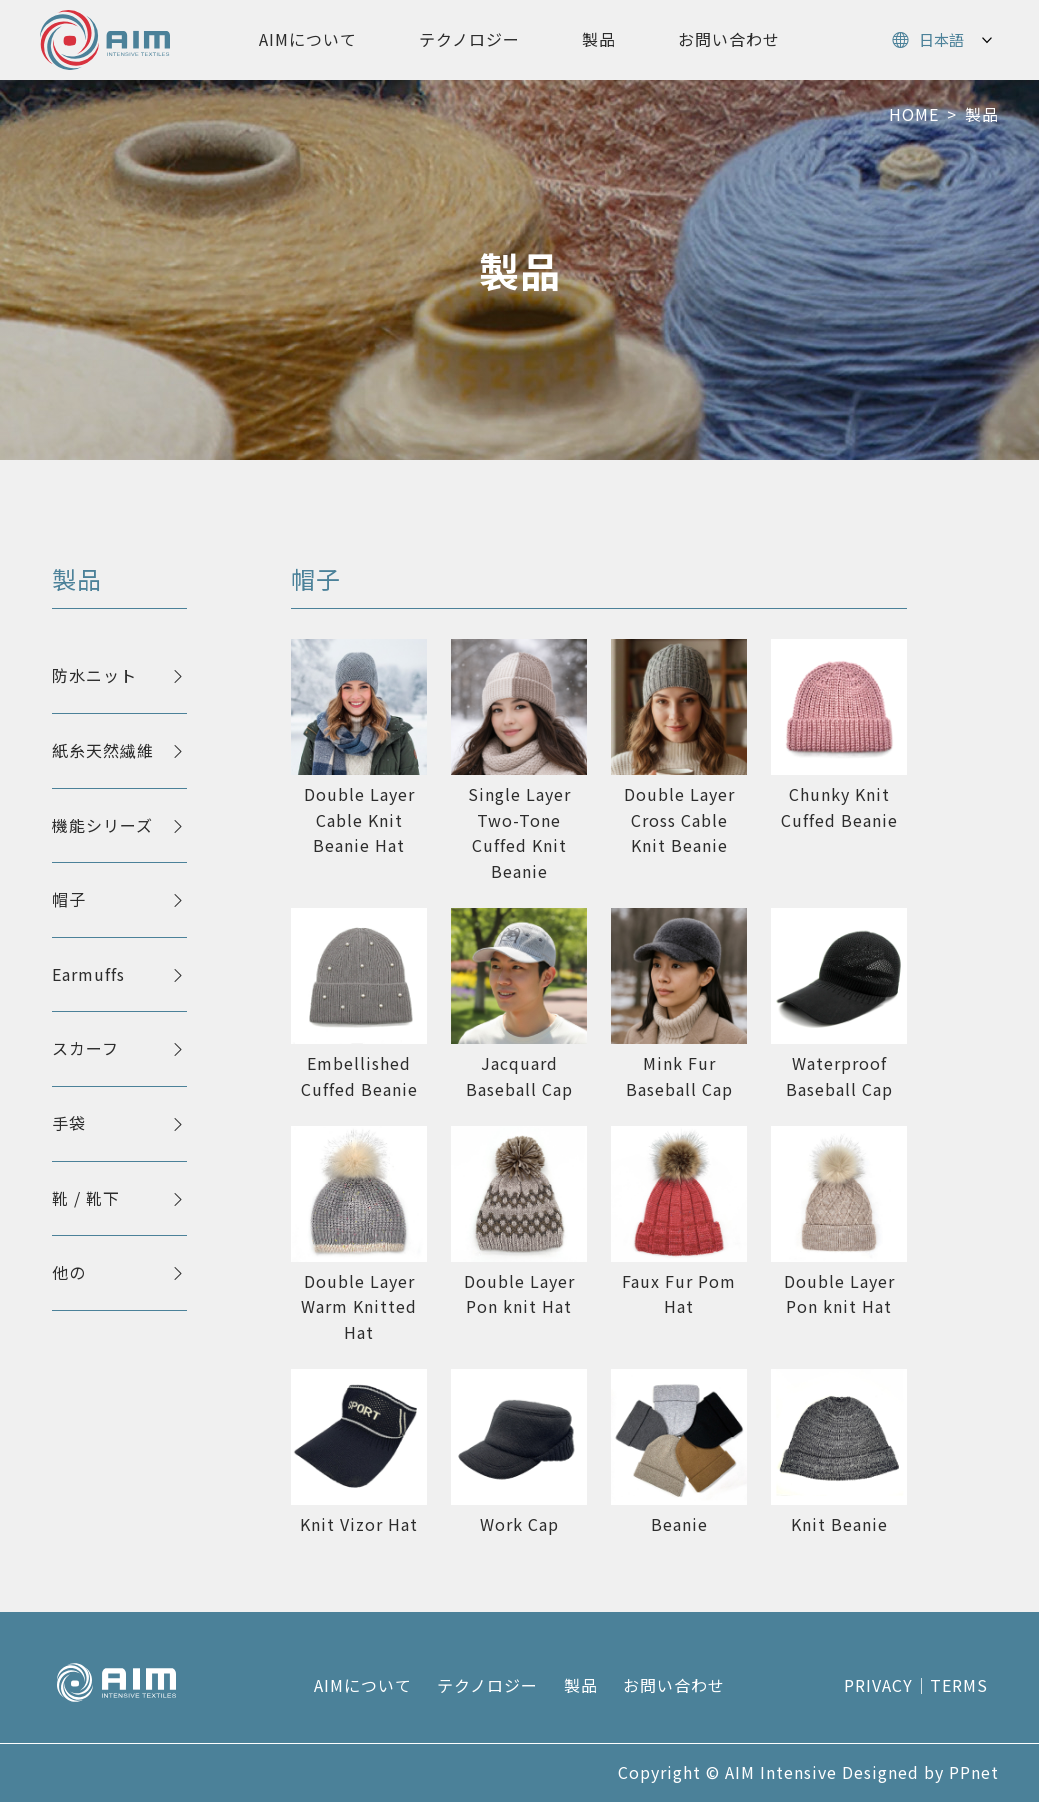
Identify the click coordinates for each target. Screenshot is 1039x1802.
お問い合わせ (729, 39)
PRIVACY (878, 1685)
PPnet (974, 1772)
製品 (599, 39)
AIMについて (308, 39)
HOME (914, 114)
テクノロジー (469, 39)
